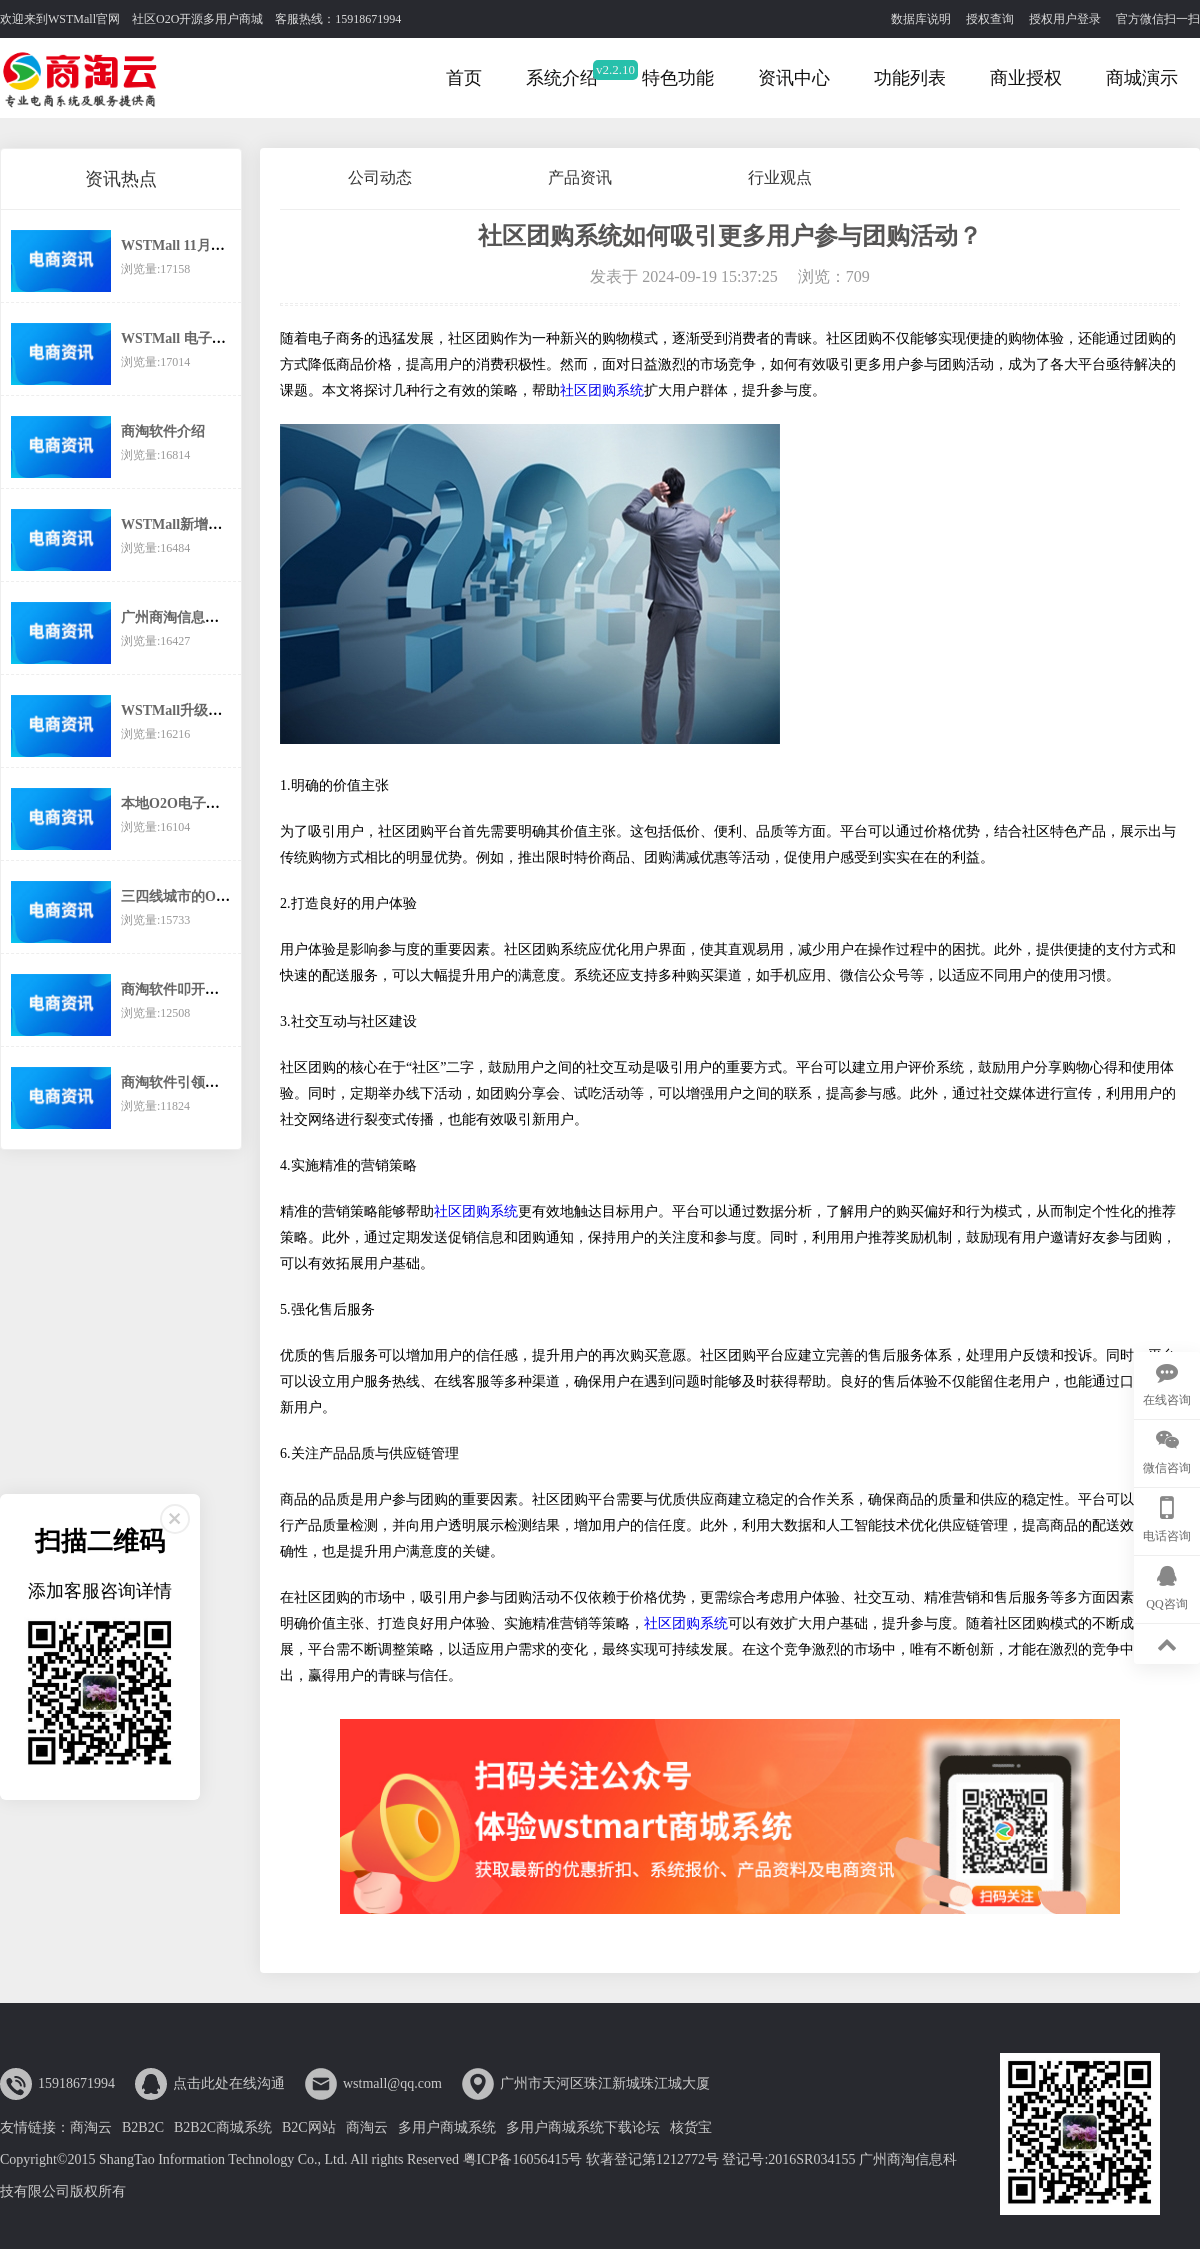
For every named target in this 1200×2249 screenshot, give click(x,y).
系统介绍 (562, 78)
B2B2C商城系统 (223, 2127)
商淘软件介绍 (163, 431)
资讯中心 (794, 78)
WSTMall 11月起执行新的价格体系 (229, 245)
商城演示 (1142, 78)
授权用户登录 (1065, 19)
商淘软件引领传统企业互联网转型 (226, 1082)
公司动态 (380, 177)
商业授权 (1026, 78)
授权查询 (990, 19)
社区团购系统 (602, 390)
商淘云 (91, 2127)
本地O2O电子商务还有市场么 (212, 803)
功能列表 (910, 78)
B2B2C (143, 2127)
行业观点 (780, 177)
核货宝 (691, 2127)
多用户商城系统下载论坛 (583, 2127)
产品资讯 (580, 177)
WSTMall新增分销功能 (192, 524)
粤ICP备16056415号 (523, 2159)
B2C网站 (309, 2127)
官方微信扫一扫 (1158, 19)
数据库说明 (921, 19)
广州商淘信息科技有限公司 (205, 617)
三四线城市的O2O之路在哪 (205, 896)
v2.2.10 (615, 69)
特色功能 (678, 78)
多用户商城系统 (447, 2127)
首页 (464, 78)
